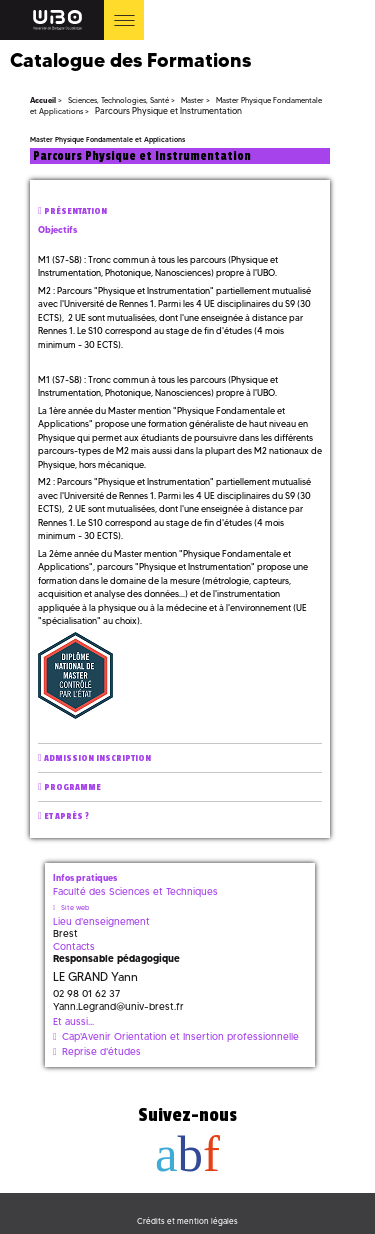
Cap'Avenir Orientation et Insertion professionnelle (180, 1036)
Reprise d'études (101, 1051)
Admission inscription (97, 758)
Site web (75, 907)
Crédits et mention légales (187, 1221)
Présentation (75, 211)
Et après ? (66, 816)
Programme (72, 787)
